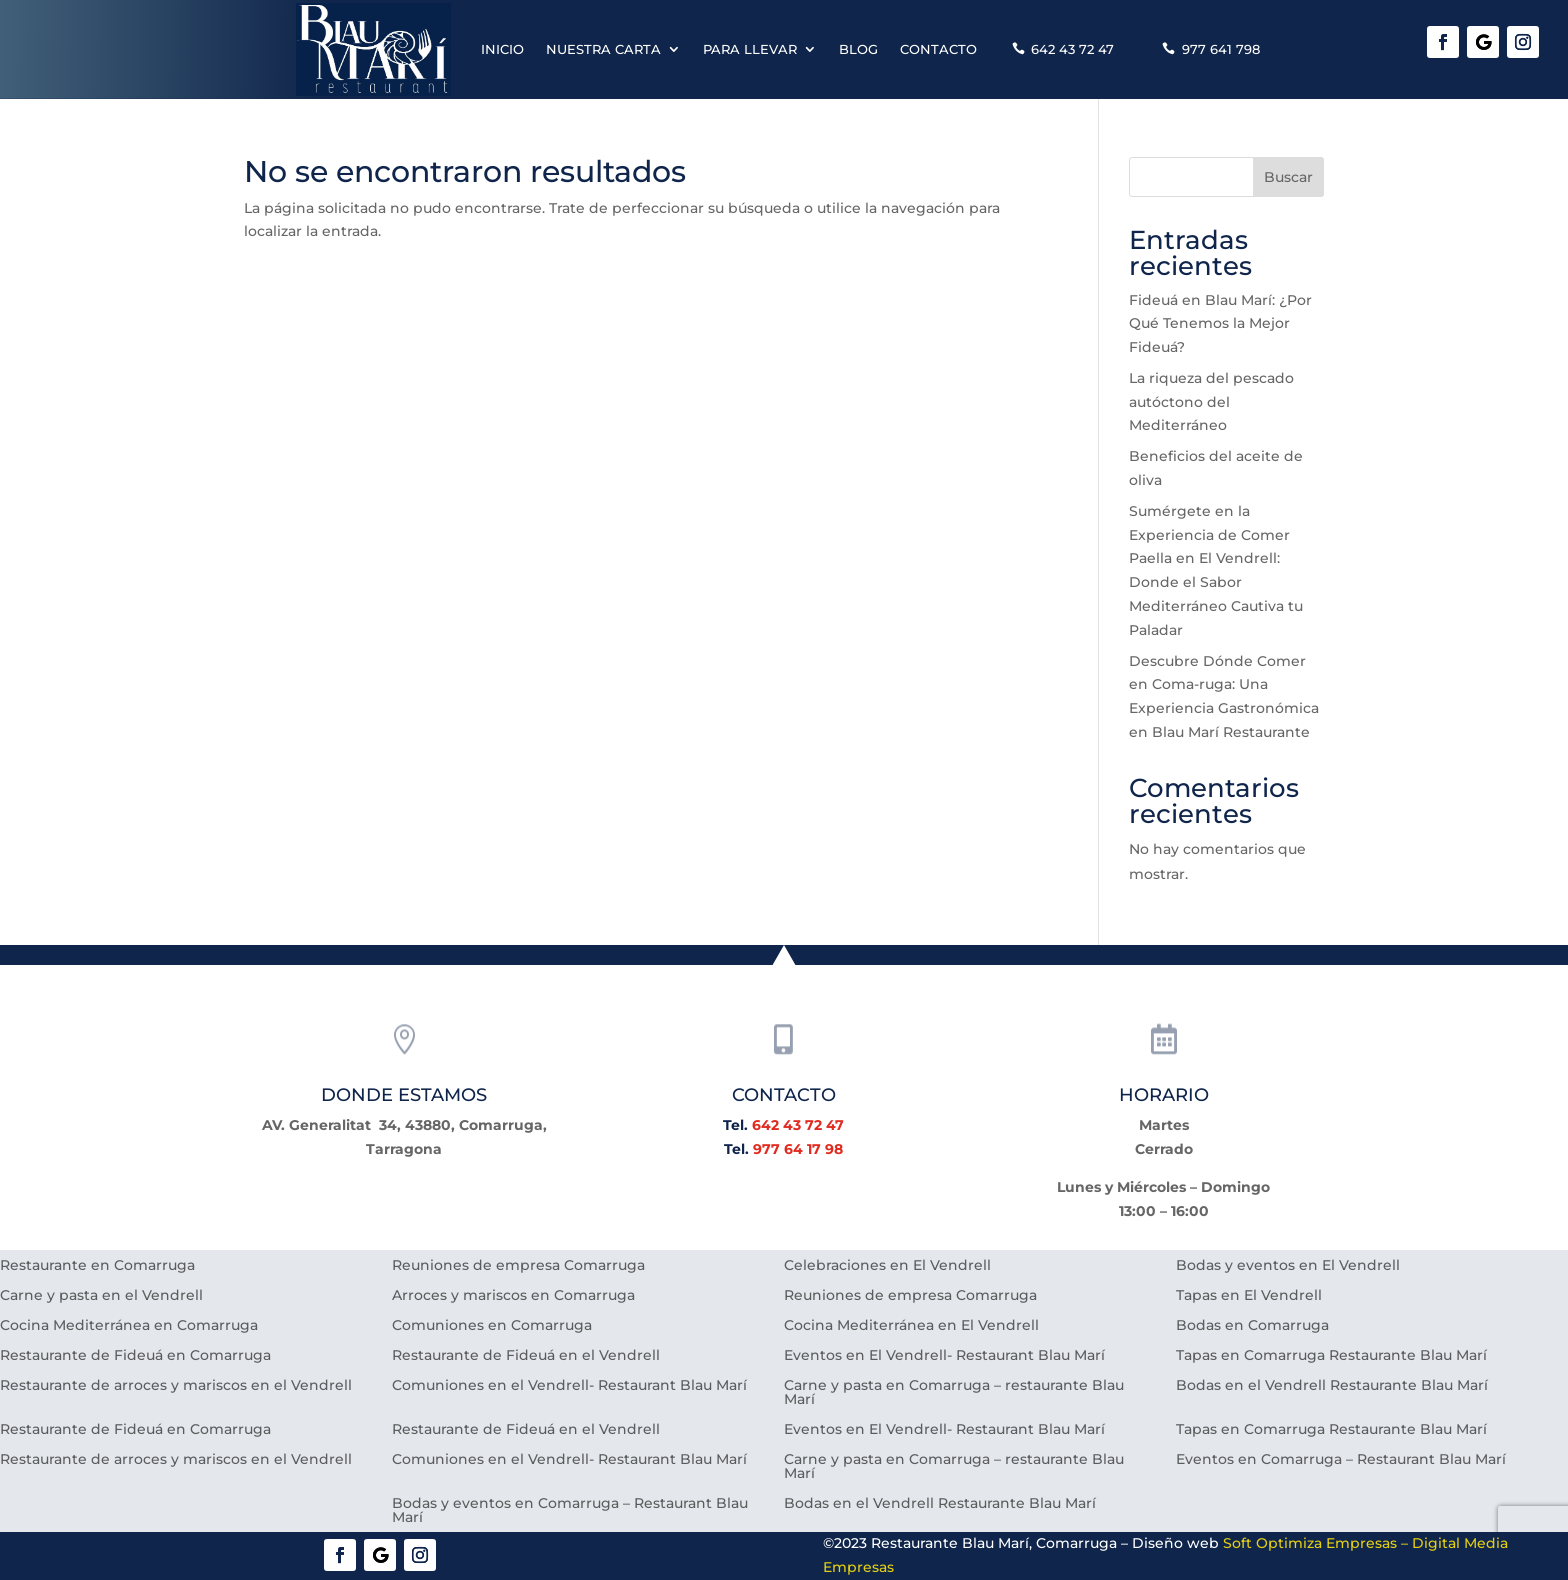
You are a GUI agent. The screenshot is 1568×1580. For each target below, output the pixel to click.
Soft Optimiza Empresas (1310, 1543)
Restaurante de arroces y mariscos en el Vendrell (176, 1386)
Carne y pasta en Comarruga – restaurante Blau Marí (954, 1393)
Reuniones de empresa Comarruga (518, 1266)
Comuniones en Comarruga (492, 1326)
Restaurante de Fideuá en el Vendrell (526, 1356)
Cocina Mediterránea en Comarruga (129, 1326)
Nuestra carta (603, 49)
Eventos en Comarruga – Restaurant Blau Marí (1341, 1460)
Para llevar (750, 49)
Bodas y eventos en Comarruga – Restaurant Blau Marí (570, 1511)
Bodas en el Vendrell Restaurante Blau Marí (1332, 1386)
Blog (858, 49)
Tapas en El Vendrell (1249, 1296)
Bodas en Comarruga (1252, 1326)
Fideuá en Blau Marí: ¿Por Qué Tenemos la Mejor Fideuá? (1220, 324)
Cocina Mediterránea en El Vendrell (911, 1326)
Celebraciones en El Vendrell (887, 1266)
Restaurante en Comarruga (97, 1266)
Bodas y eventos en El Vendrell (1288, 1266)
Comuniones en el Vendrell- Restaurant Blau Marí (569, 1386)
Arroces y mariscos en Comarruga (513, 1296)
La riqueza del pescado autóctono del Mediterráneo (1211, 402)
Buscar (1288, 177)
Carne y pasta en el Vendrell (101, 1296)
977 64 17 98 (798, 1149)
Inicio (502, 49)
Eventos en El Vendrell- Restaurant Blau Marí (944, 1356)
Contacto (938, 49)
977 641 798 (1221, 49)
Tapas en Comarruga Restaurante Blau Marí (1331, 1356)
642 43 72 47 (1072, 49)
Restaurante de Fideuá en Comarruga (135, 1356)
